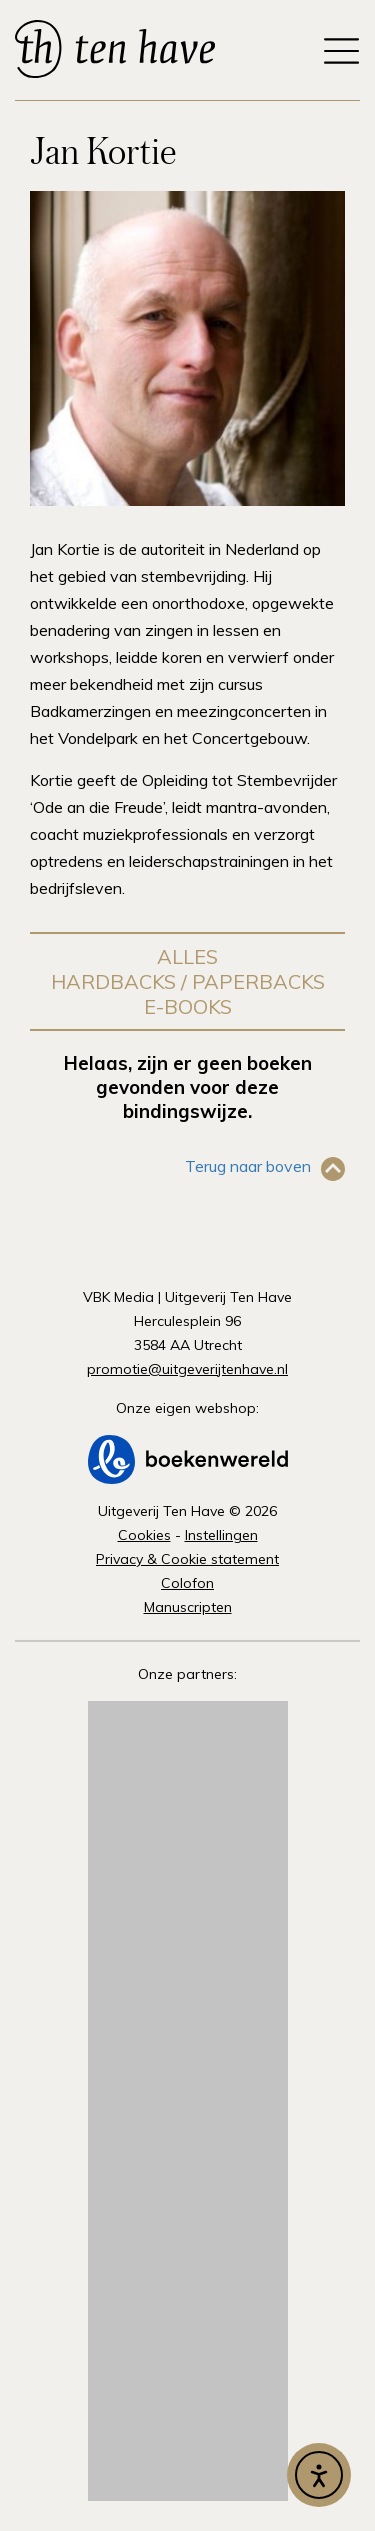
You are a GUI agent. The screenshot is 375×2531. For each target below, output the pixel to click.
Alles (187, 956)
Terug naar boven (248, 1166)
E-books (188, 1006)
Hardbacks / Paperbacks (188, 981)
